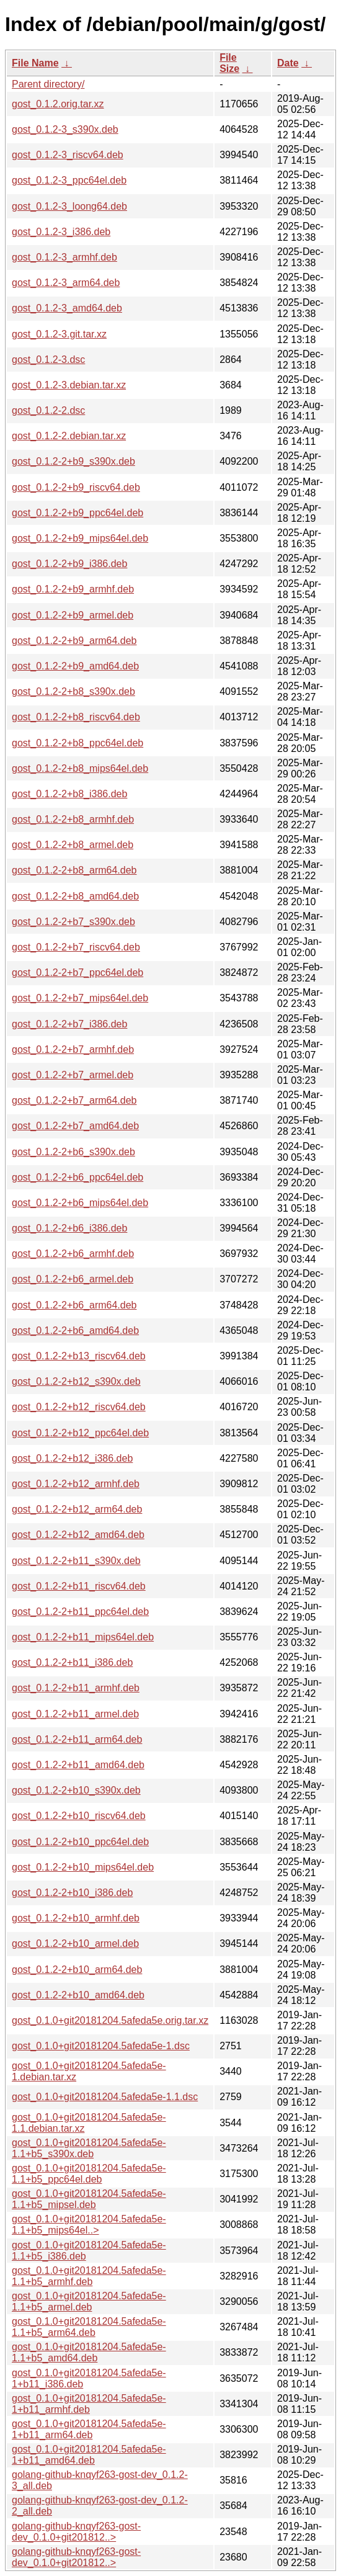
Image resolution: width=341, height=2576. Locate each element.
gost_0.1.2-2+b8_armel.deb (72, 844)
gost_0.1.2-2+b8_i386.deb (69, 794)
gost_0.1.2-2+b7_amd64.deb (75, 1125)
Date (288, 63)
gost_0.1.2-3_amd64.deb (67, 308)
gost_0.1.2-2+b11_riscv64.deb (79, 1586)
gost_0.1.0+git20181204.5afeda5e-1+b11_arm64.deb (89, 2429)
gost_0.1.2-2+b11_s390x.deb (76, 1560)
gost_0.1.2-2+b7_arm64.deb (74, 1100)
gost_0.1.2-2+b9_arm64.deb (74, 640)
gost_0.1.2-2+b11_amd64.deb (78, 1765)
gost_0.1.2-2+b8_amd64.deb (75, 896)
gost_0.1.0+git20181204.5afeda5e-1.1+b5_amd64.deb (89, 2352)
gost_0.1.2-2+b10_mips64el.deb (83, 1867)
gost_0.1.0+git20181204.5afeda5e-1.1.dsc (105, 2096)
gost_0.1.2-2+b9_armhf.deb (73, 589)
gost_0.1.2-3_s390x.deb (65, 129)
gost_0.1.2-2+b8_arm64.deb (74, 870)
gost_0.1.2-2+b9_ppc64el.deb (77, 513)
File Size (229, 63)
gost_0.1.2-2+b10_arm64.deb (77, 1969)
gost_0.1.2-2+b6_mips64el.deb (80, 1202)
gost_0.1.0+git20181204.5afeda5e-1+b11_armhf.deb (89, 2404)
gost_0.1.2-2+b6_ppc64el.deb (77, 1177)
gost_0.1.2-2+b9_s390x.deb (73, 461)
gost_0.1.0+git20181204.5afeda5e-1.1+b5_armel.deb (89, 2301)
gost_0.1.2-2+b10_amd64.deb (78, 1995)
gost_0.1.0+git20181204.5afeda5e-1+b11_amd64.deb (89, 2455)
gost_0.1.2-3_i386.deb (61, 231)
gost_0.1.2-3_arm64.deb (66, 282)
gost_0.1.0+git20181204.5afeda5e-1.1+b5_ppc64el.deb (89, 2174)
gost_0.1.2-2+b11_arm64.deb (77, 1739)
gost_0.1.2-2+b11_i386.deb (72, 1662)
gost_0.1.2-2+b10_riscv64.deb (79, 1815)
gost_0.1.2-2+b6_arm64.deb (74, 1305)
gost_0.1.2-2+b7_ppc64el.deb (77, 972)
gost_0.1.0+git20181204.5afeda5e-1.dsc (101, 2046)
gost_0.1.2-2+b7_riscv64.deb (76, 947)
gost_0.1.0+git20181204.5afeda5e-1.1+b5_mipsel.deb (89, 2199)
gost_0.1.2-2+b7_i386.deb (69, 1024)
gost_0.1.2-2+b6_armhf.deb (73, 1253)
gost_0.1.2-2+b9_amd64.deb (75, 666)
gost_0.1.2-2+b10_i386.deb (72, 1892)
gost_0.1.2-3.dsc (48, 359)
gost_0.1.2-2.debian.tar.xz (69, 436)
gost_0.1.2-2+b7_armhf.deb (73, 1049)
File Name (35, 63)
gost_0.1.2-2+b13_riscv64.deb (79, 1356)
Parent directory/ (48, 84)
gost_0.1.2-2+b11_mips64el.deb (83, 1637)
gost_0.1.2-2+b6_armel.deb (72, 1279)
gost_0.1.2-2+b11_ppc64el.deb (80, 1611)
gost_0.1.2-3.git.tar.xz (59, 334)
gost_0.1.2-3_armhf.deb (64, 257)
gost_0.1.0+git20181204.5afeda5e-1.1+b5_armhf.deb (89, 2276)
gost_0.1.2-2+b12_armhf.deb (76, 1483)
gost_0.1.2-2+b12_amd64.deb (78, 1534)
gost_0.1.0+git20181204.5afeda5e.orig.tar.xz (110, 2020)
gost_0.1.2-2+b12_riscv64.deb (79, 1407)
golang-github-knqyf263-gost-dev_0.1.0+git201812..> (76, 2531)
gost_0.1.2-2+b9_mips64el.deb (80, 538)
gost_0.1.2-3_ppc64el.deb (69, 180)
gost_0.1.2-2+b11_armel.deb (75, 1714)
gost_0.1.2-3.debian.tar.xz (69, 385)
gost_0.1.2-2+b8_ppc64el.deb (77, 743)
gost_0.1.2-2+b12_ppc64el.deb (80, 1433)
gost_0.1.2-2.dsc (48, 410)
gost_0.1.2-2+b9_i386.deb (69, 563)
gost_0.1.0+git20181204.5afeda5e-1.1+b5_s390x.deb (89, 2148)
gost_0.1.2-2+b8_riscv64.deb (76, 717)
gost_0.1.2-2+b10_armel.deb (75, 1943)
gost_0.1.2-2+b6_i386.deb (69, 1228)
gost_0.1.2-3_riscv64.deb (67, 155)
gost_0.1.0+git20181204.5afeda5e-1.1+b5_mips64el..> (89, 2224)
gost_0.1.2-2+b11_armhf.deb (76, 1688)
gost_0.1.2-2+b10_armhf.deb (76, 1918)
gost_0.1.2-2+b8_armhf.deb (73, 819)
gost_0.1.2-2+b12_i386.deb (72, 1458)
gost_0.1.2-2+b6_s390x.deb (73, 1152)
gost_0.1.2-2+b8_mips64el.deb (80, 768)
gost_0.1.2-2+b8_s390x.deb (73, 691)
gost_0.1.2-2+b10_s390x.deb (76, 1790)
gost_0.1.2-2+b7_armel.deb (72, 1075)
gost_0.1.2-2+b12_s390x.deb (76, 1381)
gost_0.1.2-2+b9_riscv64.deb (76, 487)
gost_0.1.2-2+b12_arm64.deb (77, 1509)
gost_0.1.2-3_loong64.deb (69, 206)
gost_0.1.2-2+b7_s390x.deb (73, 921)
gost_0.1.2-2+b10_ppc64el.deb (80, 1841)
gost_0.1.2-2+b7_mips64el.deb (80, 998)
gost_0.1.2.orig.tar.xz (58, 104)
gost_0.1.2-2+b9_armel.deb (72, 615)
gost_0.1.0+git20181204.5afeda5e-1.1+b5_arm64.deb (89, 2327)
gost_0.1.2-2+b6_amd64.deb (75, 1330)
